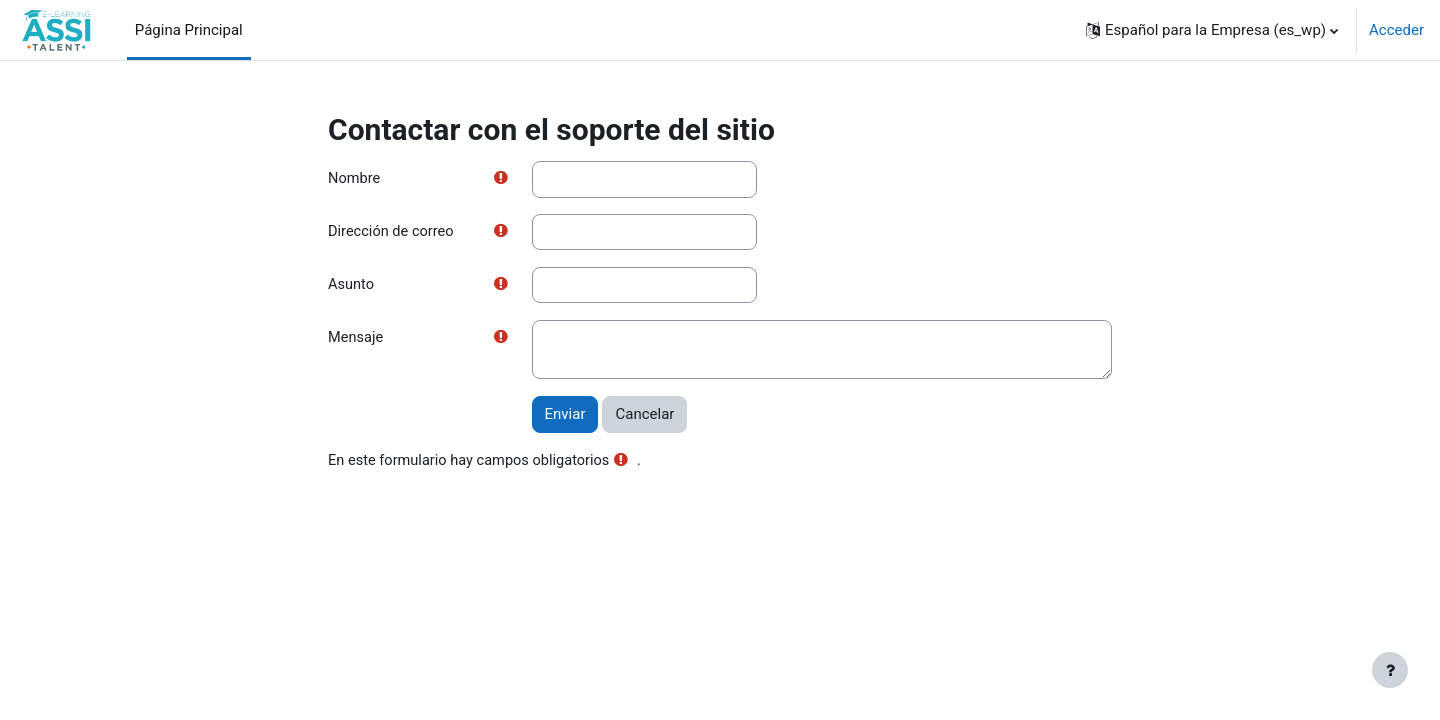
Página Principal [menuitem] (189, 30)
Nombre (355, 179)
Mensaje (356, 340)
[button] (1212, 30)
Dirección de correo (392, 233)
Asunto (351, 286)
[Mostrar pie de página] (1390, 670)
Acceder (1396, 30)
